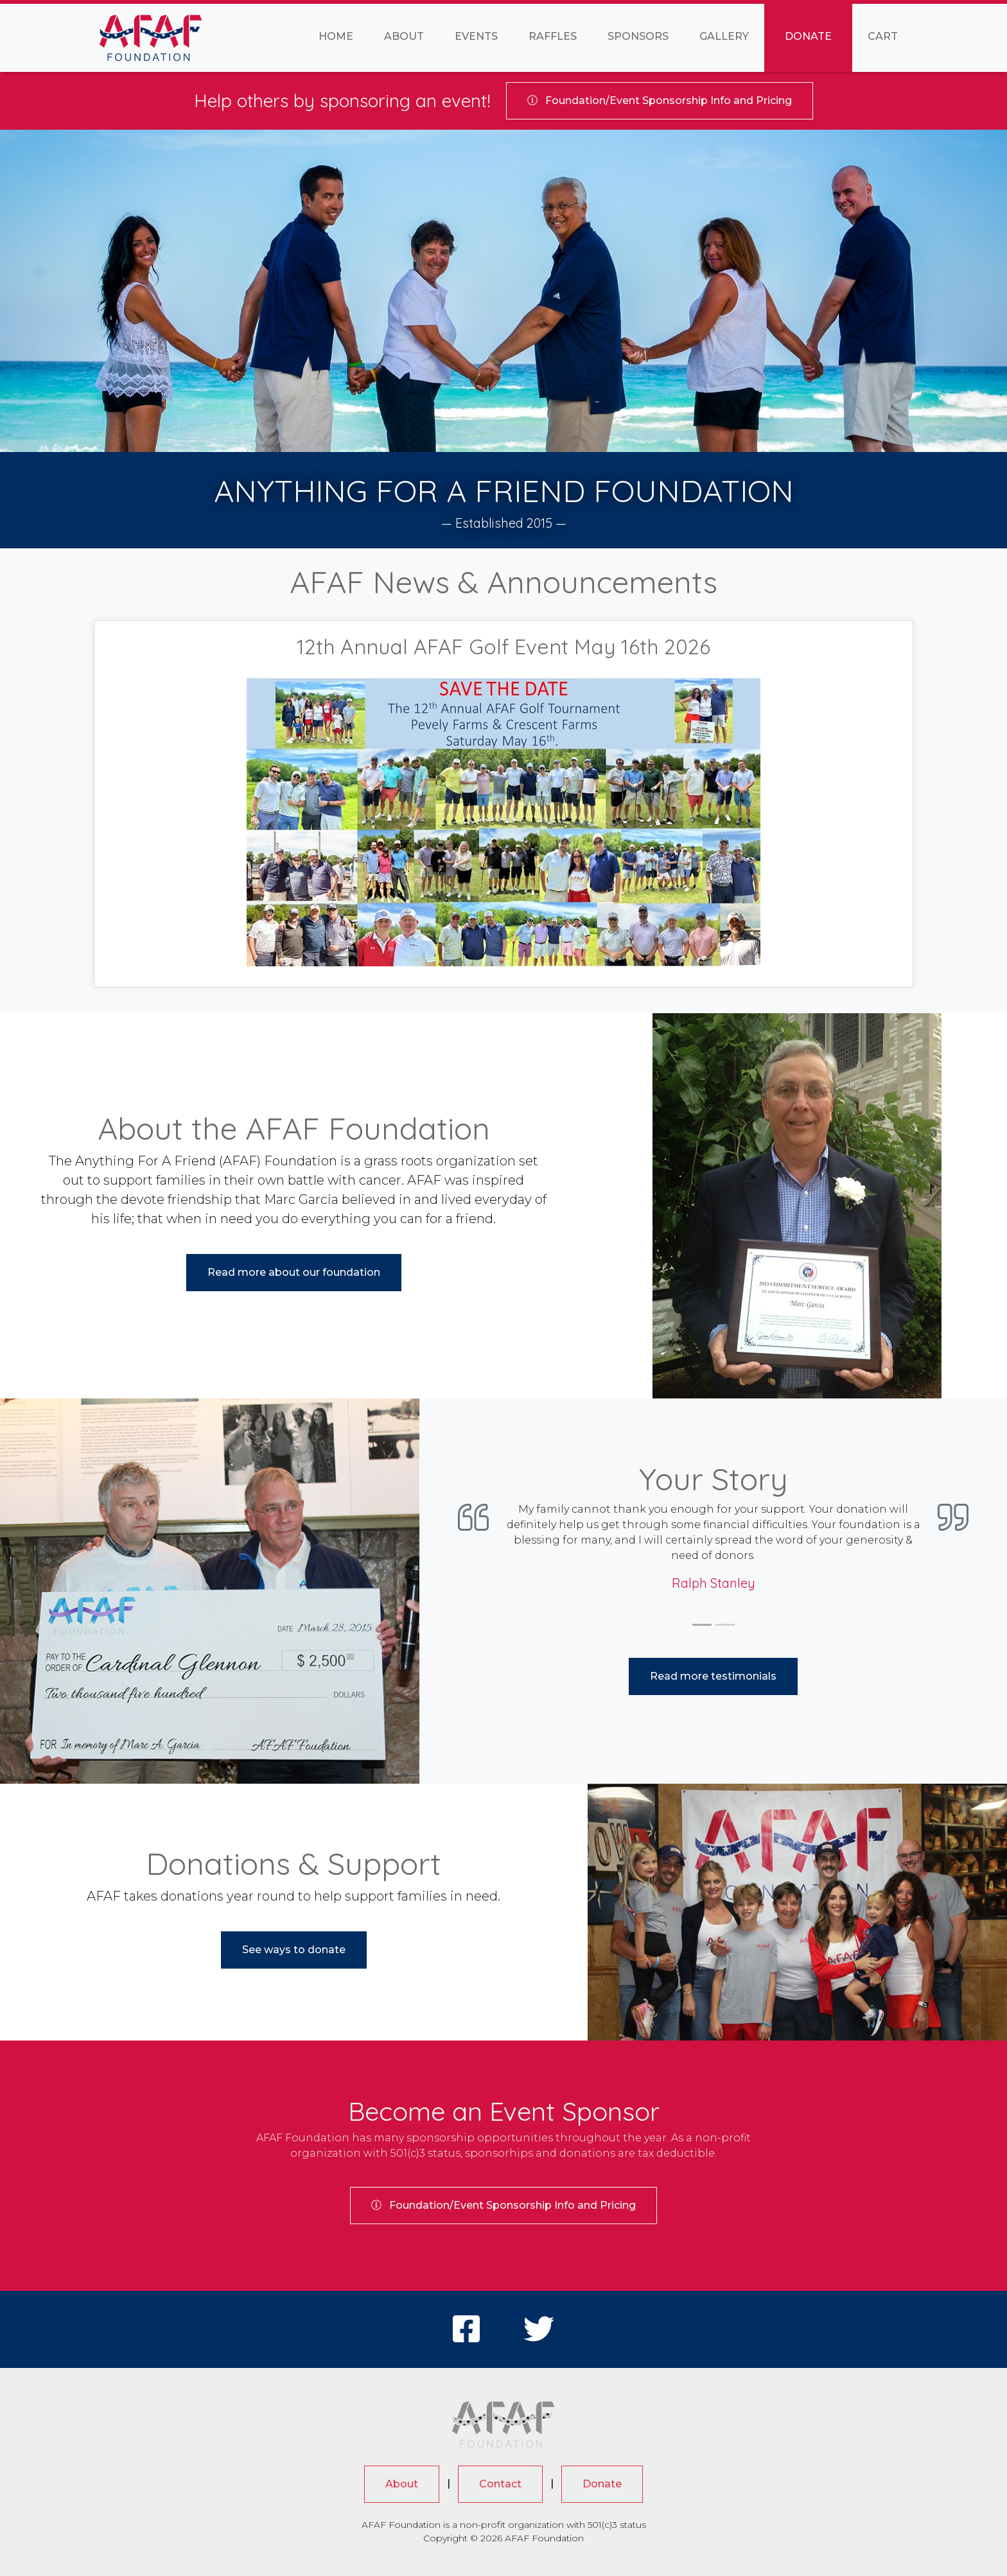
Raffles (553, 36)
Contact (500, 2484)
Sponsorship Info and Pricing (659, 100)
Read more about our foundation (293, 1272)
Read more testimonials (713, 1676)
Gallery (724, 36)
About (404, 36)
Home (336, 36)
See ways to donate (294, 1950)
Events (476, 36)
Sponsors (638, 36)
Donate (808, 36)
